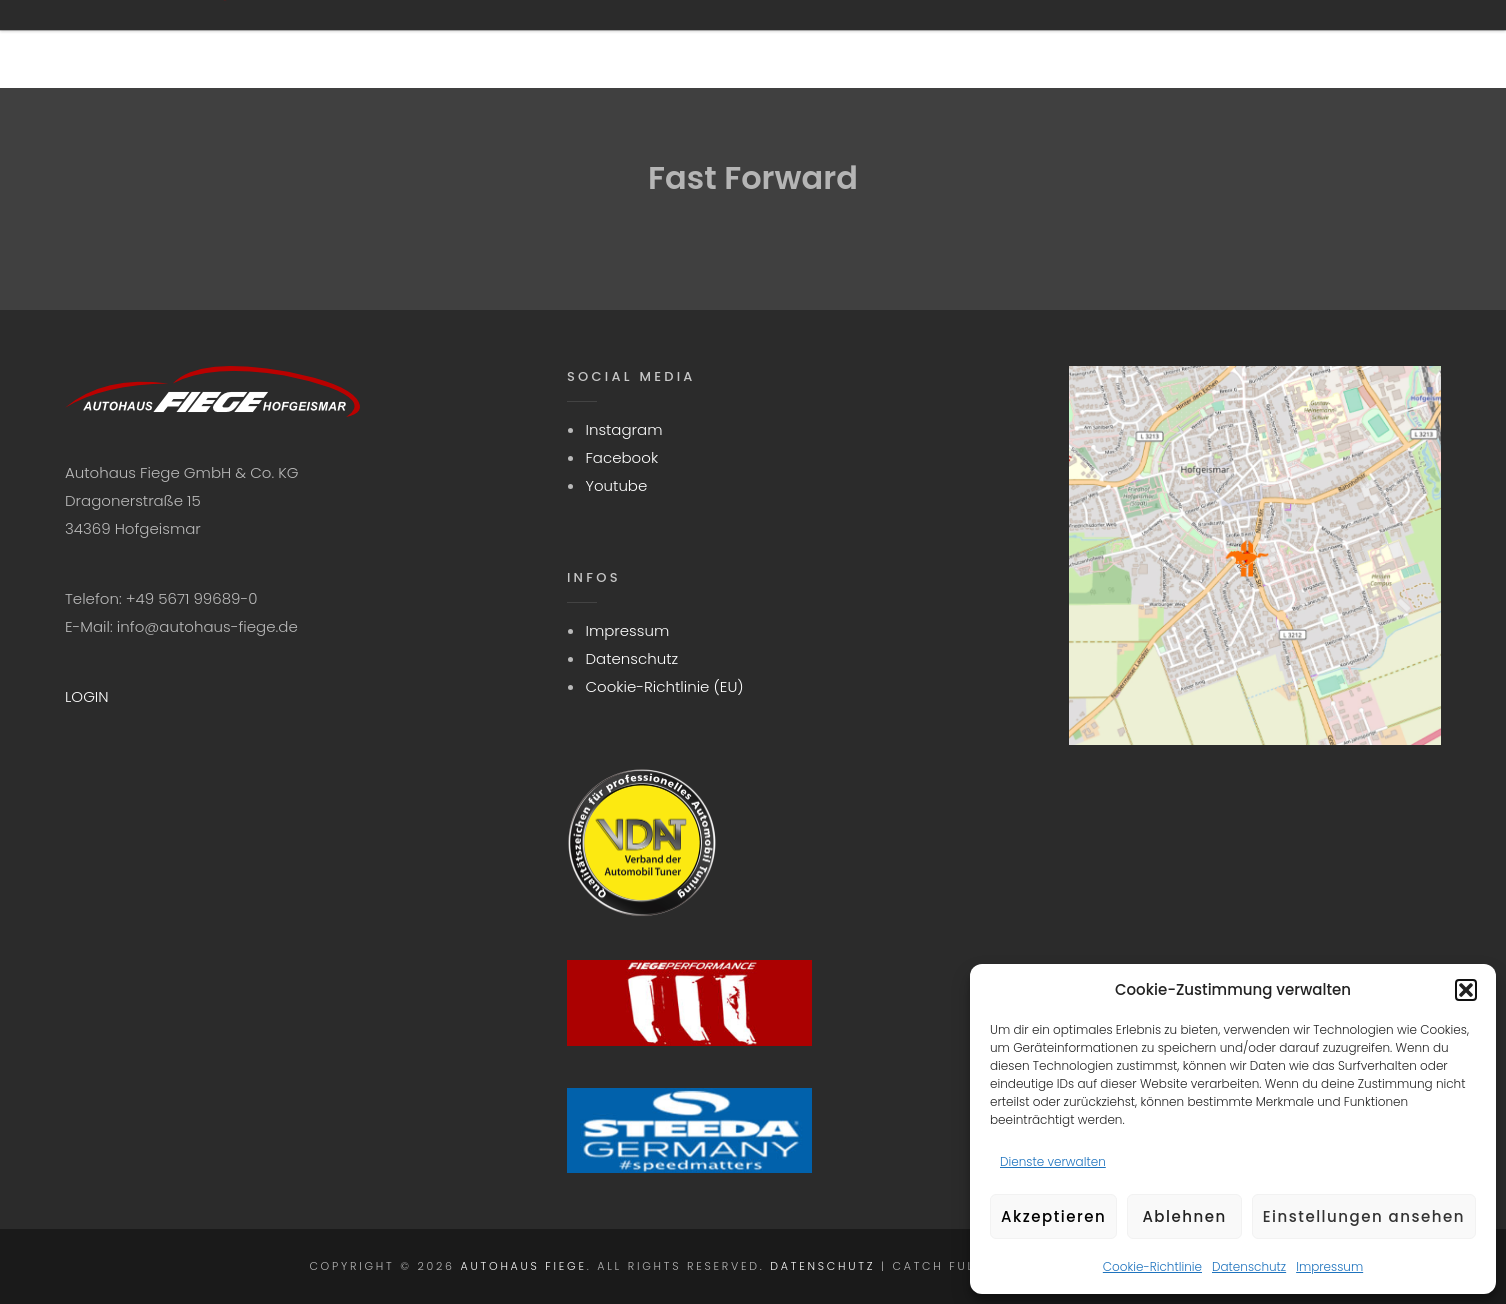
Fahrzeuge (907, 44)
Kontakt (1221, 44)
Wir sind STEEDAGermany (676, 44)
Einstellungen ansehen (1364, 1216)
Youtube (616, 485)
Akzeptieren (1053, 1216)
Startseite (446, 44)
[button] (1466, 990)
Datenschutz (1249, 1266)
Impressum (1329, 1266)
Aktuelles (1068, 44)
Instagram (623, 429)
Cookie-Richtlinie (1152, 1266)
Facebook (621, 457)
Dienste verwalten (1053, 1161)
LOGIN (87, 696)
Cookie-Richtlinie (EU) (664, 686)
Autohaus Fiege (524, 1266)
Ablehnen (1184, 1216)
